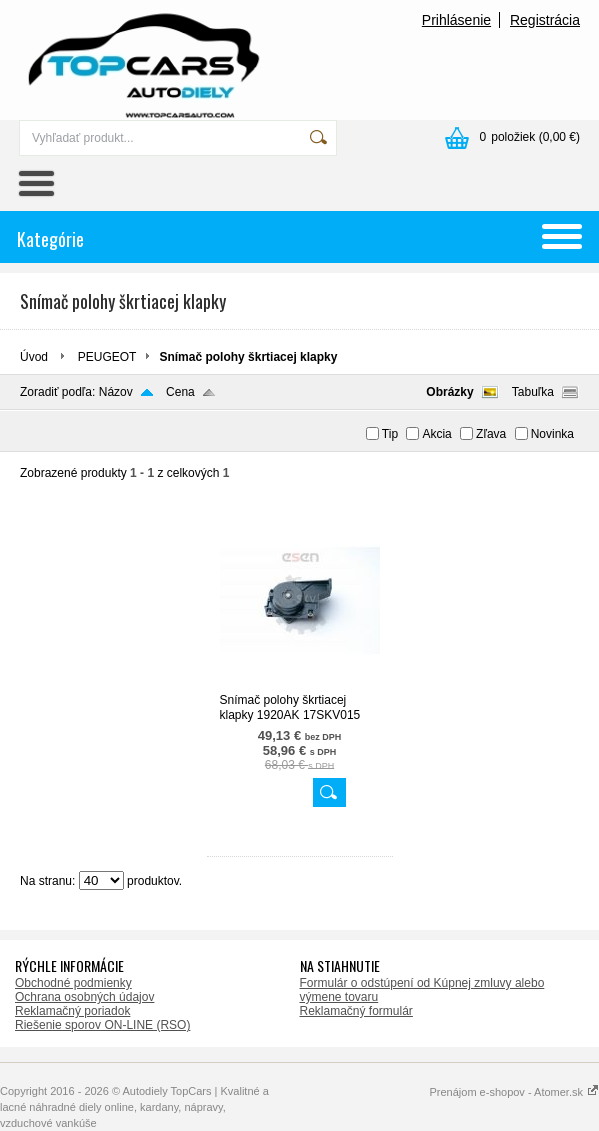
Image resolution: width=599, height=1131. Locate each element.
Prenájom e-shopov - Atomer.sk (514, 1092)
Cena (180, 392)
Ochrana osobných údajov (84, 997)
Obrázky (449, 392)
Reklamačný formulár (356, 1011)
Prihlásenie (456, 20)
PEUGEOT (107, 357)
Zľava (491, 434)
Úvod (34, 357)
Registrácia (545, 20)
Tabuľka (533, 392)
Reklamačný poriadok (72, 1011)
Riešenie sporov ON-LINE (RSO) (102, 1025)
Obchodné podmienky (73, 983)
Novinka (552, 434)
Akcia (436, 434)
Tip (390, 434)
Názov (116, 392)
